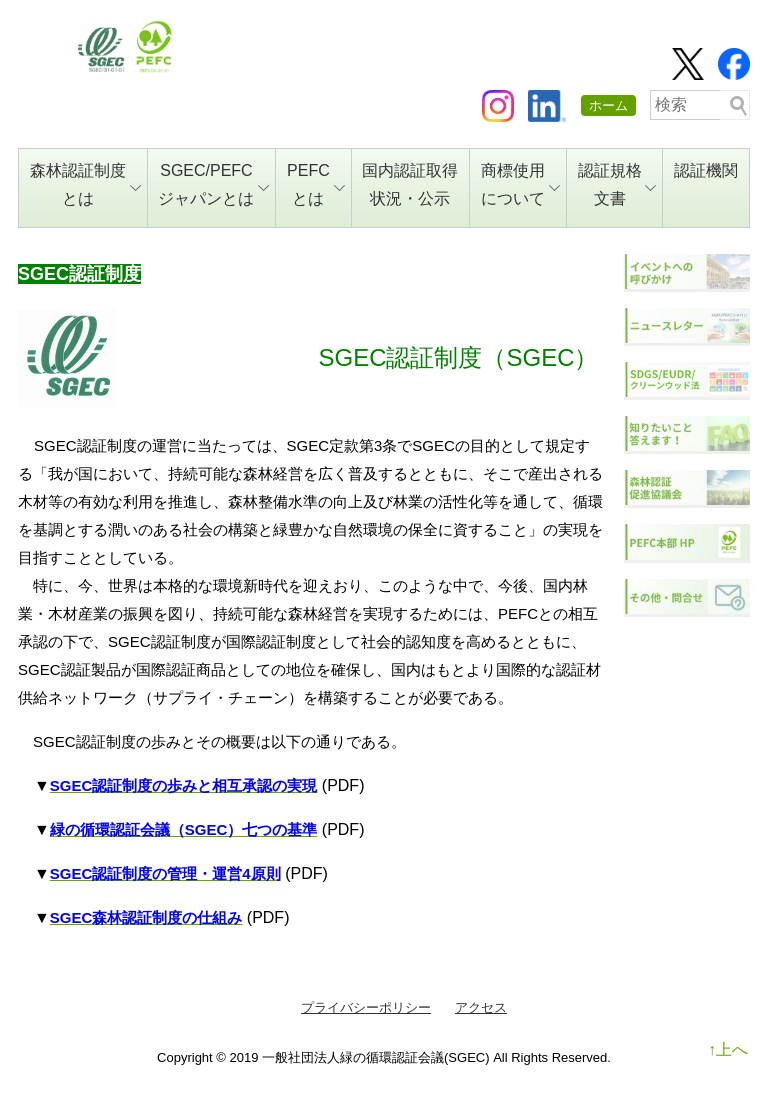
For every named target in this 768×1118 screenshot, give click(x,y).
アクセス (481, 1007)
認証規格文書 (617, 184)
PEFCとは (315, 184)
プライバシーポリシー (366, 1007)
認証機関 (706, 170)
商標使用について (520, 184)
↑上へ (728, 1049)
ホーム (608, 105)
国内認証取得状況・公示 (410, 184)
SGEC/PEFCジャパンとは (213, 184)
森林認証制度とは (85, 184)
